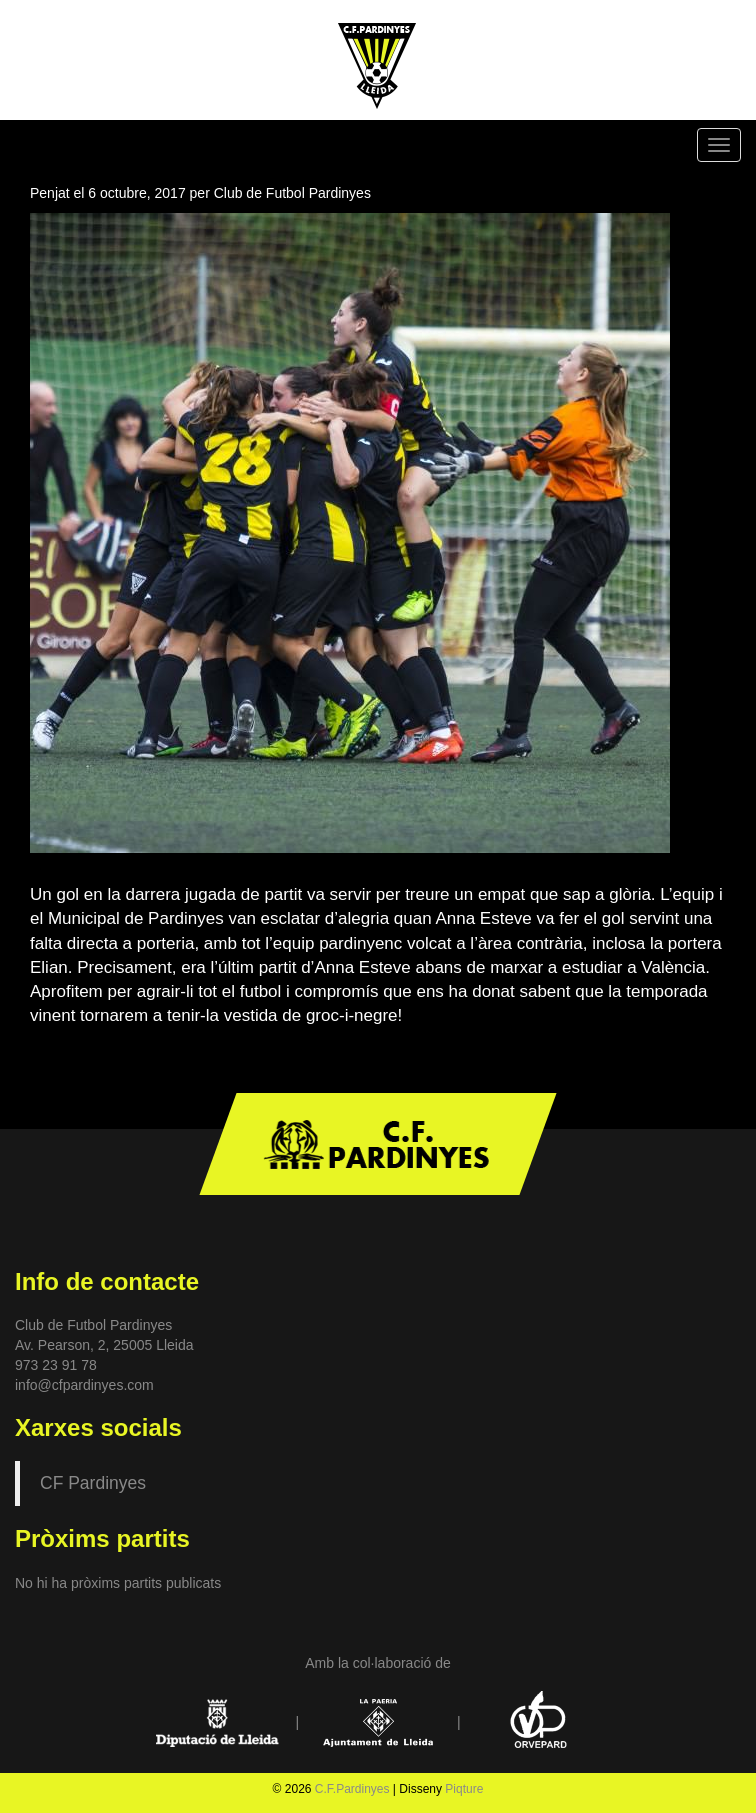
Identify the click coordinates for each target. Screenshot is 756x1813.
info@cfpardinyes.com (84, 1385)
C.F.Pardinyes (352, 1789)
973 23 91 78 (56, 1365)
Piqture (464, 1789)
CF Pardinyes (93, 1483)
